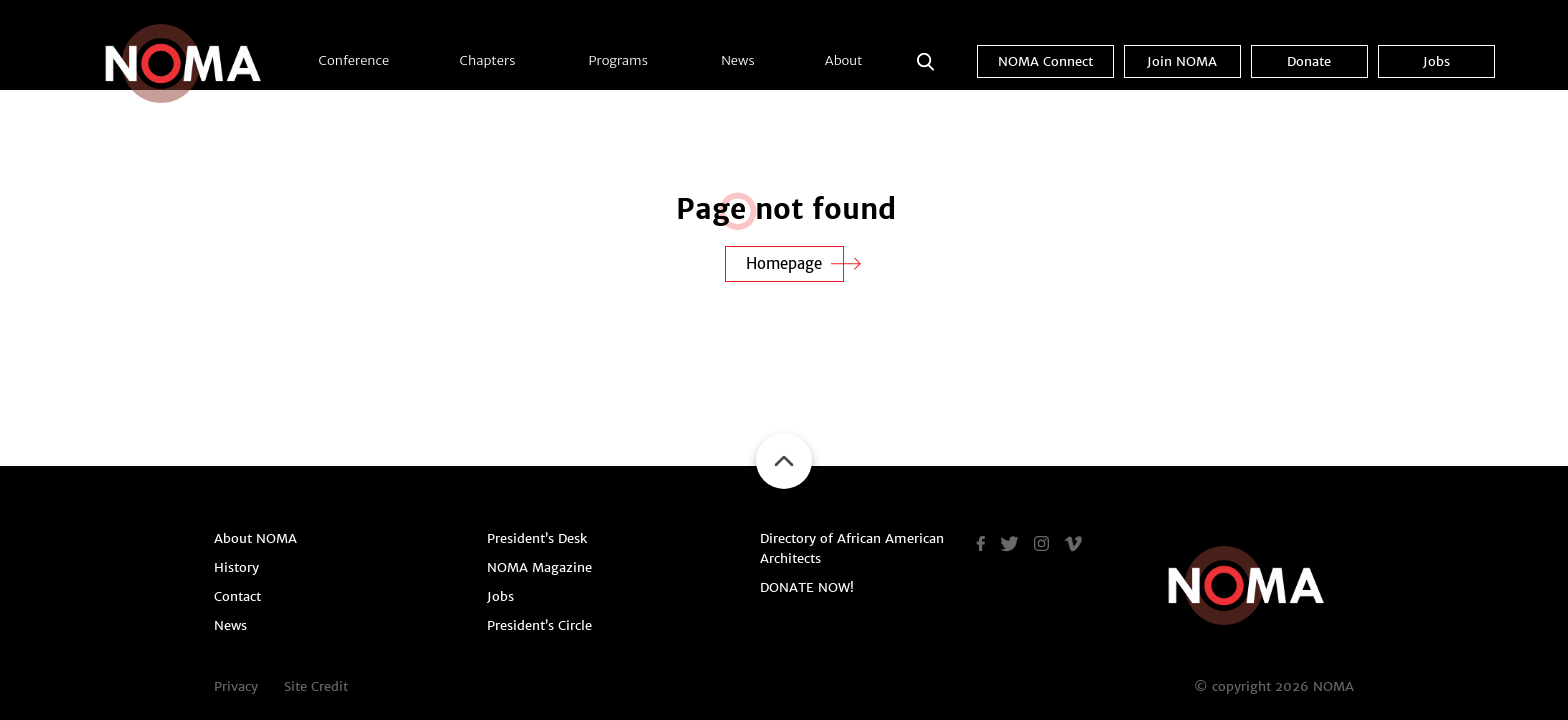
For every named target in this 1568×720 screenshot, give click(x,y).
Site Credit (316, 686)
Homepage (784, 263)
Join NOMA (1182, 61)
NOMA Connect (1045, 61)
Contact (237, 596)
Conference (354, 60)
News (737, 60)
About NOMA (255, 538)
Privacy (236, 686)
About (844, 60)
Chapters (488, 60)
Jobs (1436, 61)
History (236, 567)
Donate (1309, 61)
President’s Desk (537, 538)
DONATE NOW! (807, 587)
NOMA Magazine (539, 567)
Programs (618, 60)
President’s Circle (539, 625)
